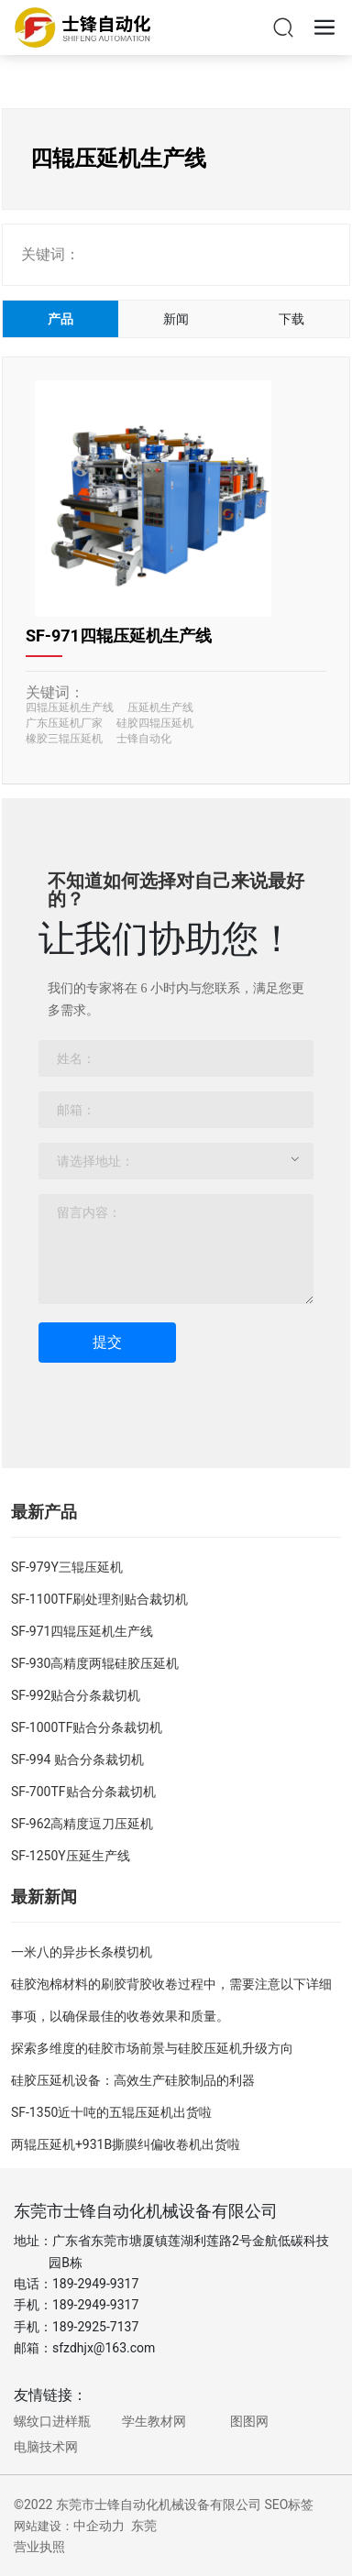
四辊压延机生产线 (70, 707)
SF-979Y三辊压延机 (67, 1567)
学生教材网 (154, 2421)
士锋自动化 (143, 738)
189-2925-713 (91, 2326)
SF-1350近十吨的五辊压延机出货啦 (111, 2112)
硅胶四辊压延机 (154, 723)
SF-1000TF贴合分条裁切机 (86, 1727)
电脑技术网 (46, 2446)
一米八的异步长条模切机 (81, 1952)
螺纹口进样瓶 (52, 2421)
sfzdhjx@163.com (103, 2347)
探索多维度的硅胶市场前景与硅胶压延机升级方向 (152, 2048)
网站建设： (43, 2526)
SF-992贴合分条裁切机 (76, 1695)
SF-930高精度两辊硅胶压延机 (95, 1663)
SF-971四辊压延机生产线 (119, 635)
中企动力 (99, 2525)
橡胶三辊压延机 (64, 738)
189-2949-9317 (95, 2283)
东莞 (144, 2525)
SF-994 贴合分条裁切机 (77, 1759)
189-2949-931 (91, 2304)
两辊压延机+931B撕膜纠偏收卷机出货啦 (125, 2144)
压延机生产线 (160, 707)
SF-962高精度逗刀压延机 (82, 1823)
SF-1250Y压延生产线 (70, 1855)
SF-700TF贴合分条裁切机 (83, 1791)
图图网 (249, 2421)
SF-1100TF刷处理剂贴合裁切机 (99, 1599)
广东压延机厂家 (64, 723)
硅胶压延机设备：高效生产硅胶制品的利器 (133, 2080)
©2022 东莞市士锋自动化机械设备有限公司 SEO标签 (164, 2504)
